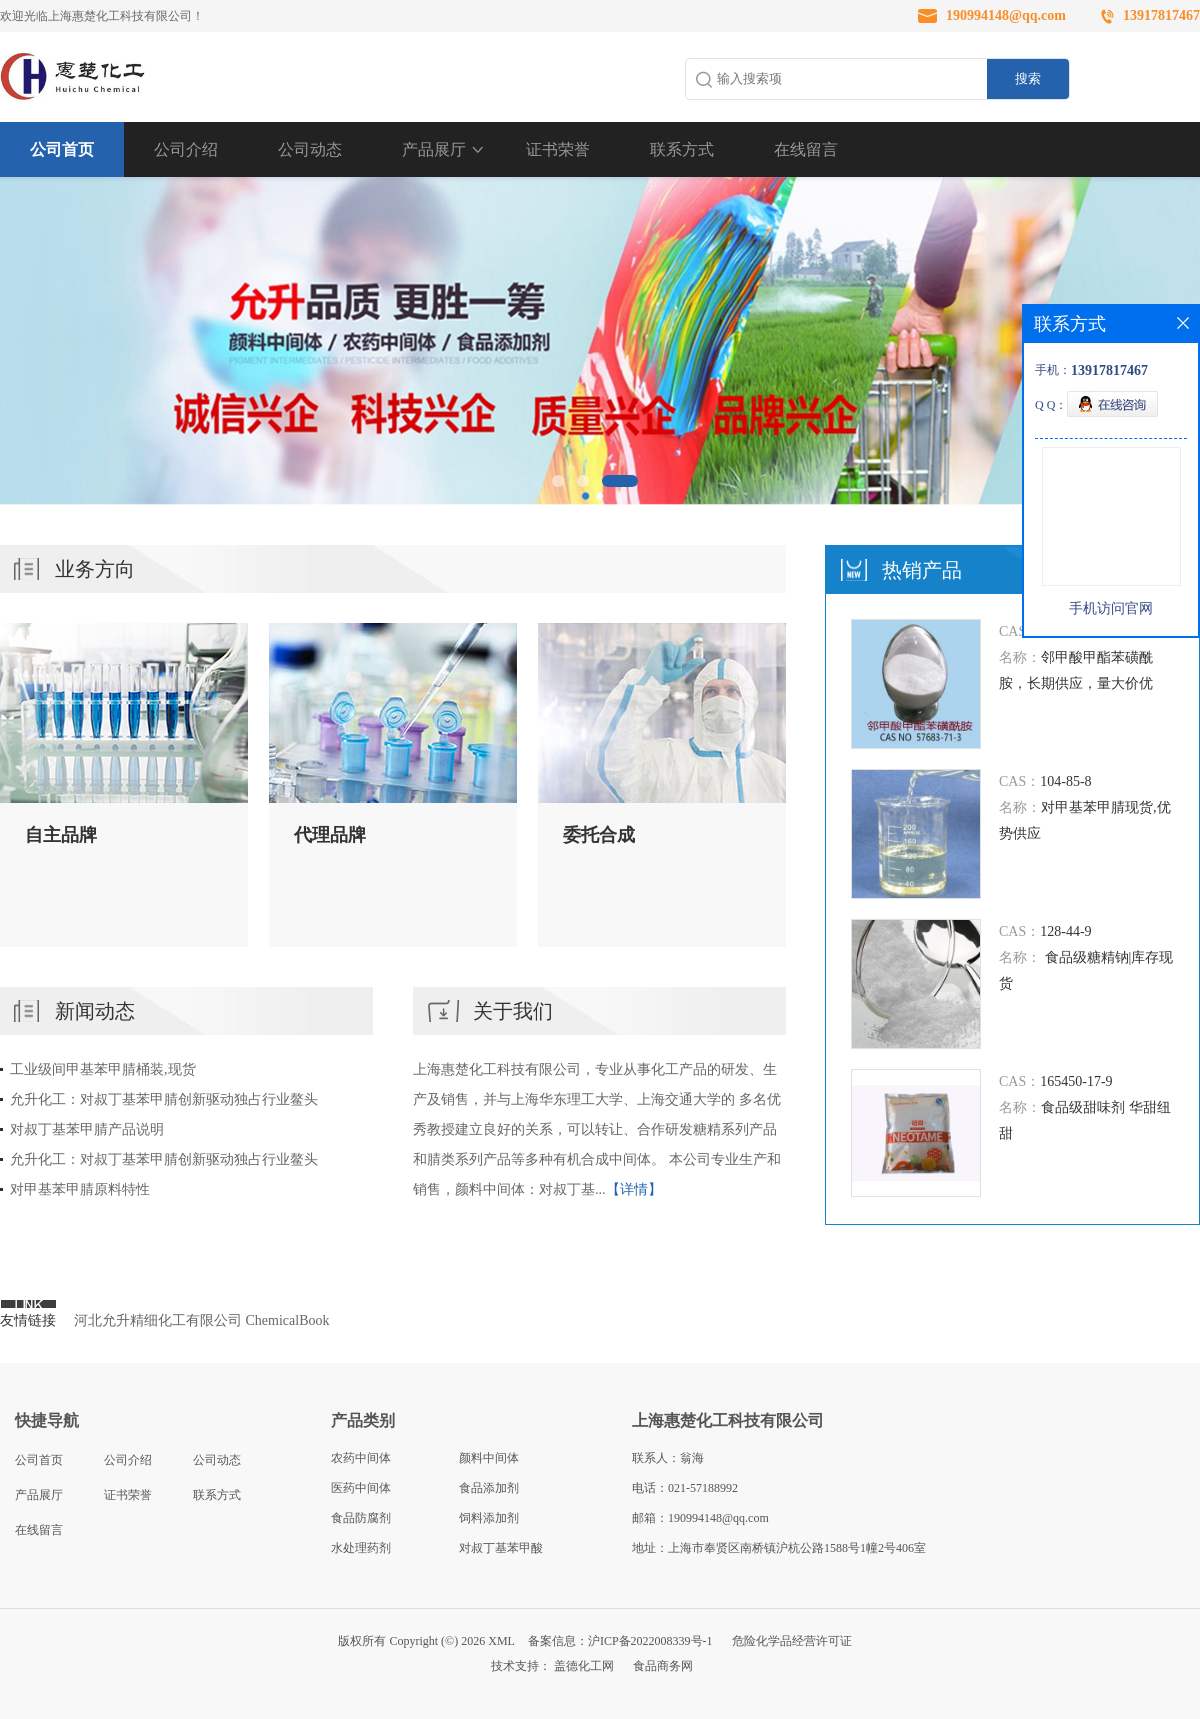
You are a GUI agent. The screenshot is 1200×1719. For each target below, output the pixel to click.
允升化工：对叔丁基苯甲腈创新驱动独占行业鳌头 (164, 1099)
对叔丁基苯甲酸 (501, 1548)
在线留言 (806, 149)
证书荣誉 (558, 149)
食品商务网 (663, 1666)
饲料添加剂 (489, 1518)
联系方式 (682, 149)
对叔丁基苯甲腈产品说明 (87, 1129)
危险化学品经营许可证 (792, 1641)
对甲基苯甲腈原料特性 (80, 1189)
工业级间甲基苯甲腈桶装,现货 (103, 1069)
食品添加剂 (489, 1488)
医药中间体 (361, 1488)
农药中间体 (361, 1458)
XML (501, 1641)
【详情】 (634, 1189)
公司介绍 (186, 149)
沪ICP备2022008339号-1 (650, 1641)
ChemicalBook (288, 1320)
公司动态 (310, 149)
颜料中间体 (489, 1458)
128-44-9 (1065, 931)
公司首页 (62, 149)
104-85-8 (1065, 781)
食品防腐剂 (361, 1518)
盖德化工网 (584, 1666)
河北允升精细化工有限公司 (158, 1320)
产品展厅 (434, 149)
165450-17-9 (1076, 1081)
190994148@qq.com (1006, 15)
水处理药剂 (361, 1548)
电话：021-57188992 (685, 1488)
